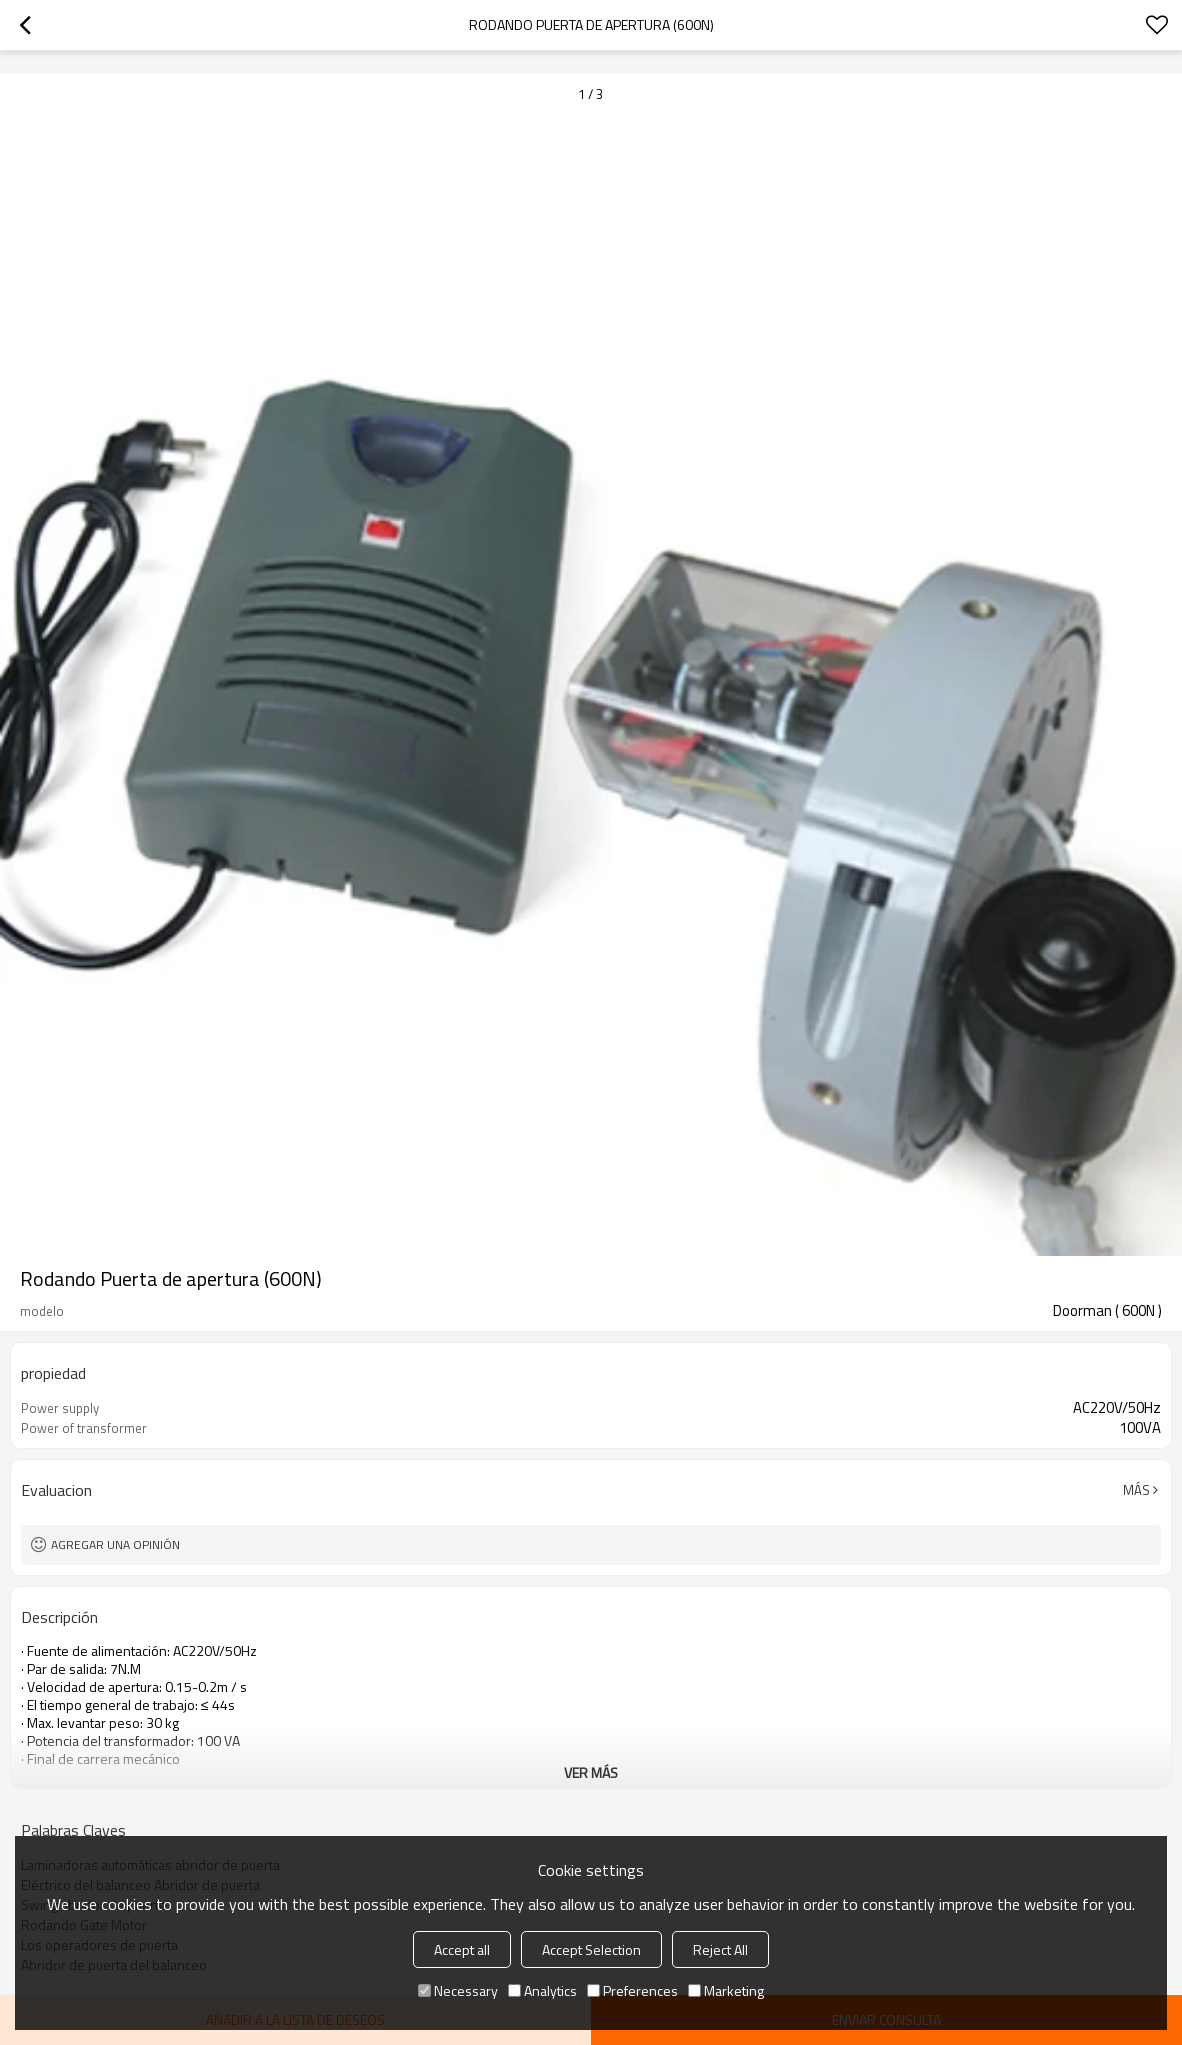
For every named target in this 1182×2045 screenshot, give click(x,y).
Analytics (542, 1990)
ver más (591, 1772)
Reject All (720, 1949)
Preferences (632, 1990)
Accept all (462, 1949)
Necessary (458, 1990)
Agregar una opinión (115, 1544)
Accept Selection (591, 1949)
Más (1136, 1490)
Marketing (726, 1990)
